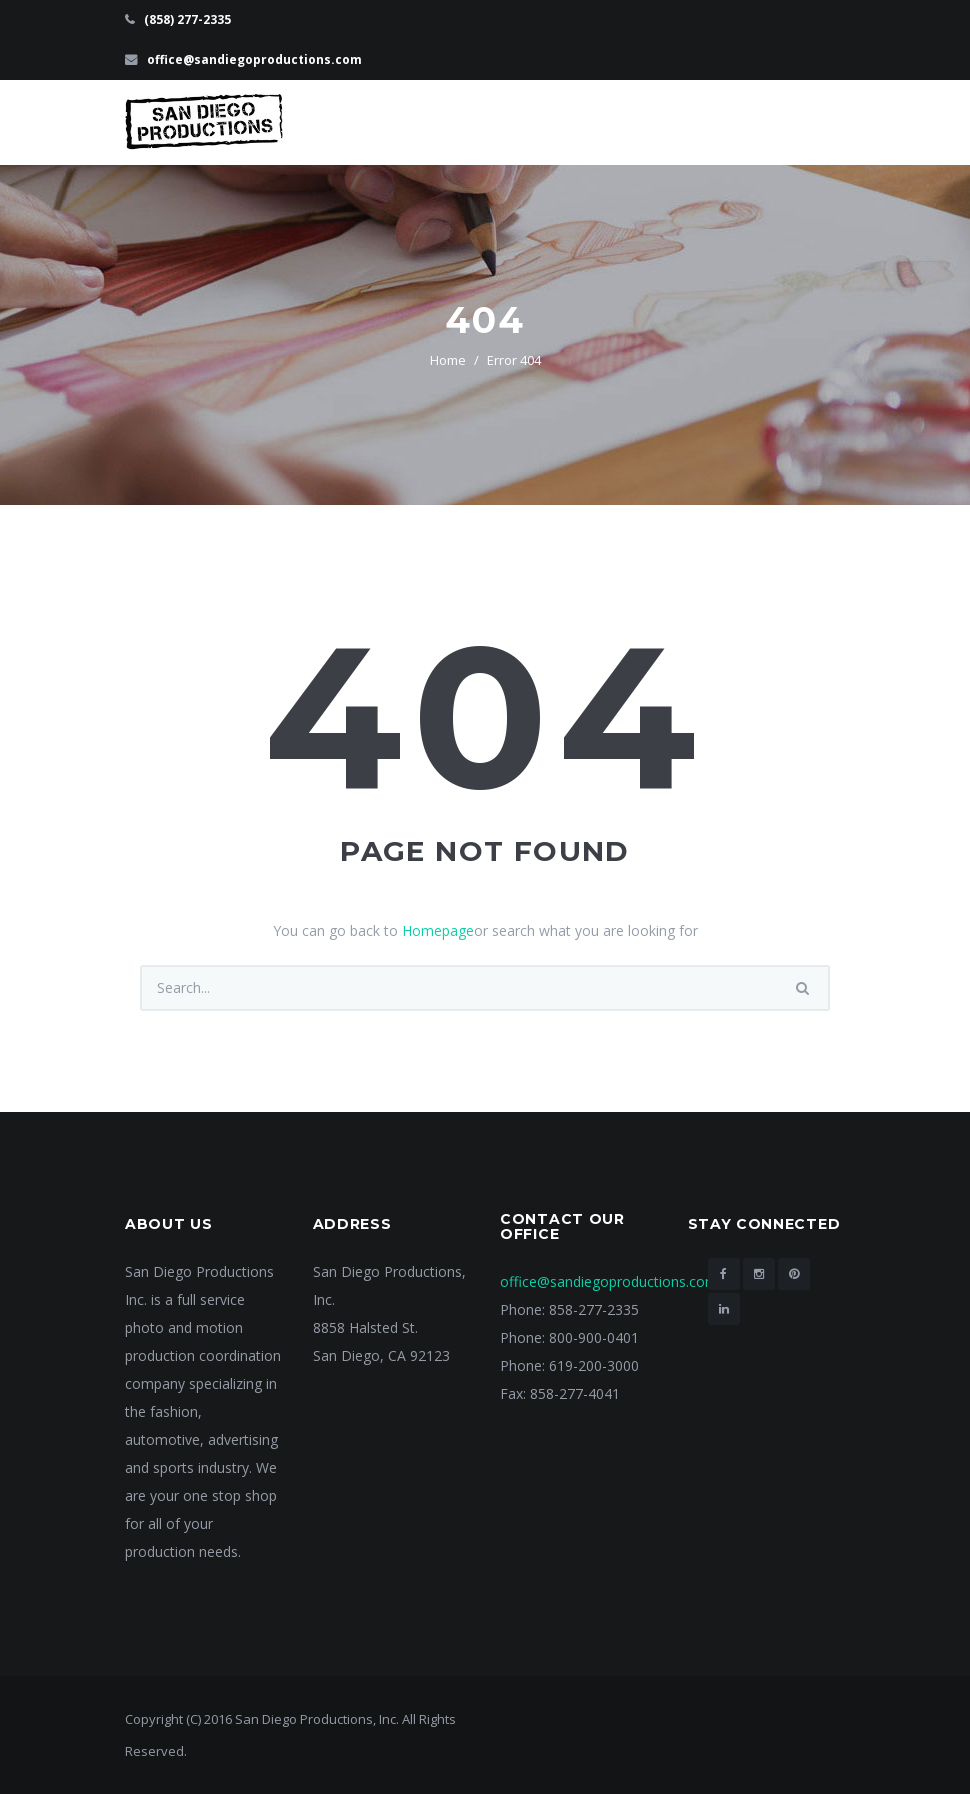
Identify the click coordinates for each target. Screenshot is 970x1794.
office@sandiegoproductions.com (254, 59)
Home (448, 360)
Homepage (438, 930)
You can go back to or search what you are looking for (485, 930)
